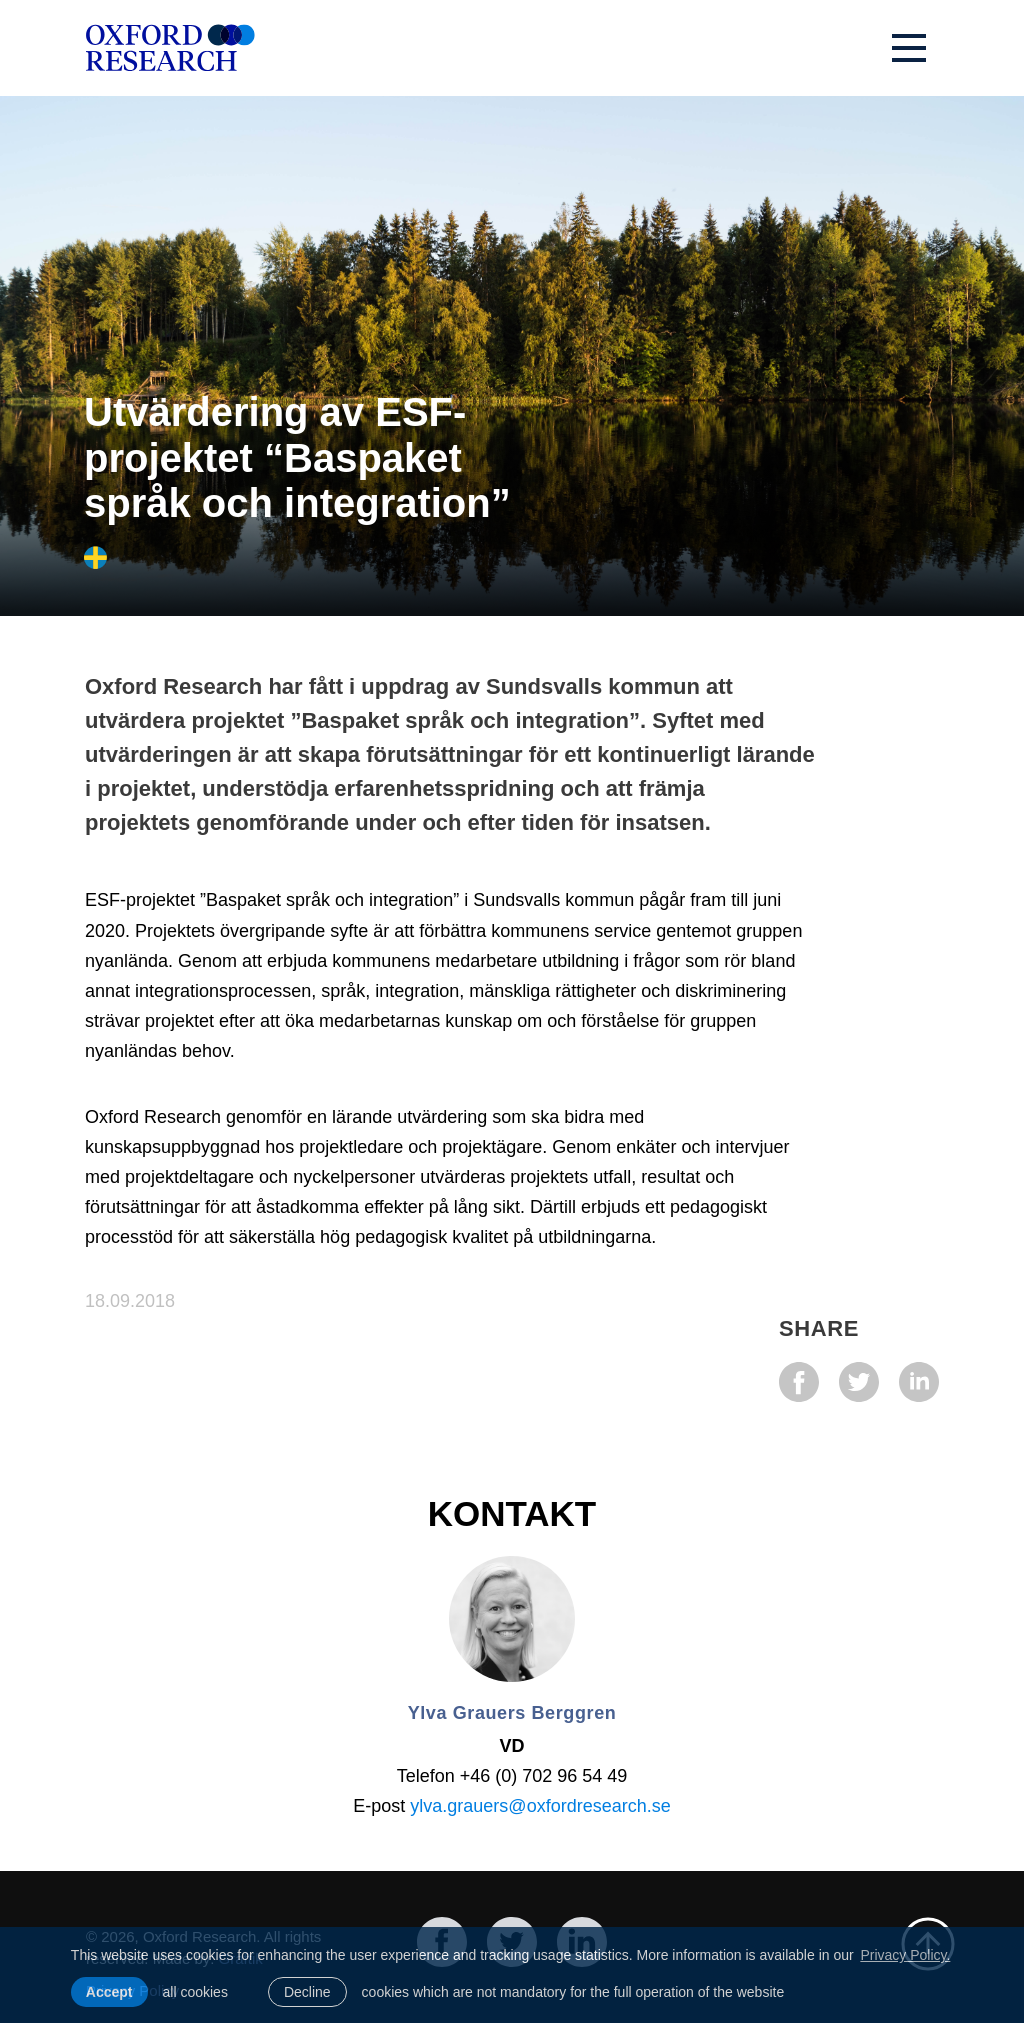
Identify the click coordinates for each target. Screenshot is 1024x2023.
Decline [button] (307, 1992)
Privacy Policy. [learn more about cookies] (905, 1955)
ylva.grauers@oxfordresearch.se (540, 1806)
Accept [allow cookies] (109, 1992)
